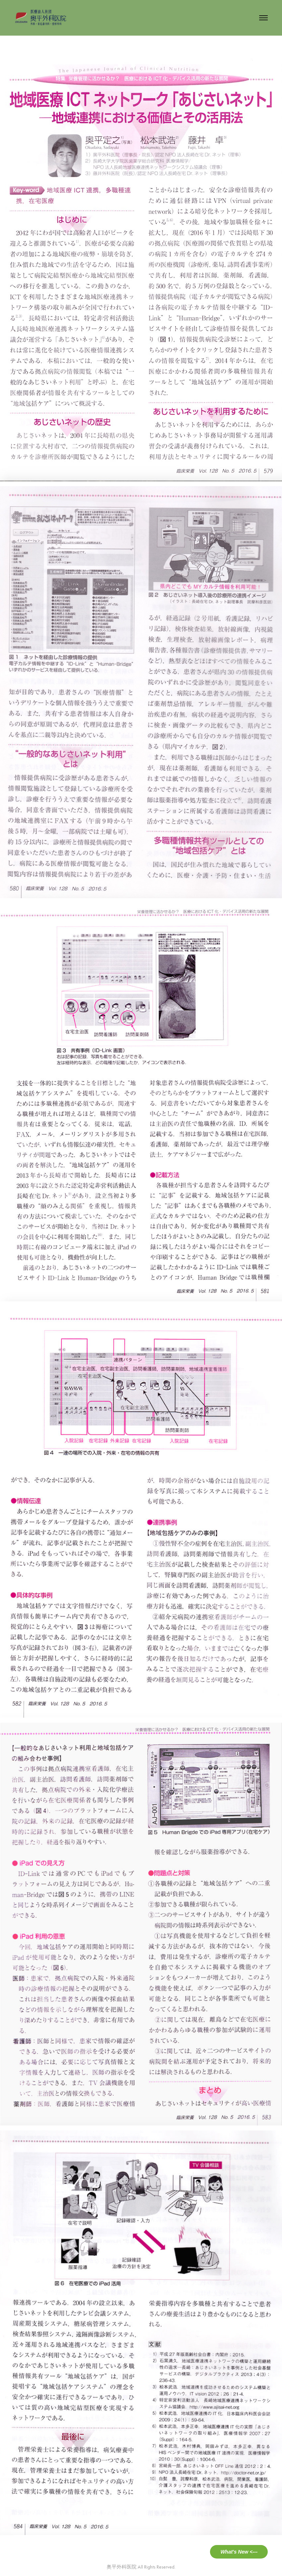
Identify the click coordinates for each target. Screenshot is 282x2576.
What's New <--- (238, 2552)
